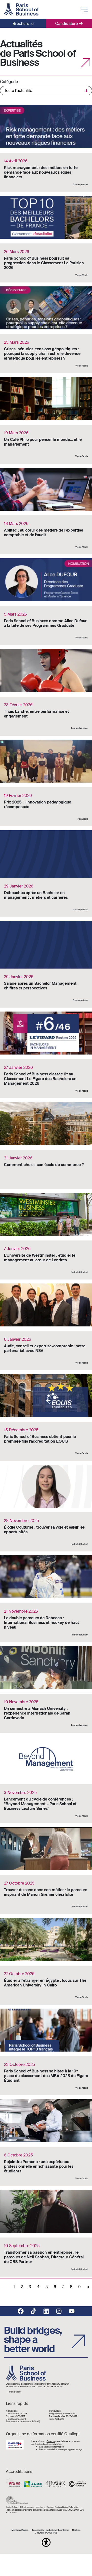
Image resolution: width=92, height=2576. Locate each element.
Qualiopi (51, 2441)
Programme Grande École (62, 2413)
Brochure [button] (21, 23)
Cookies (76, 2530)
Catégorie (9, 81)
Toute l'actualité (56, 2419)
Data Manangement (16, 2419)
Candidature (66, 23)
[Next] (88, 2287)
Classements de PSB (16, 2413)
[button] (46, 2542)
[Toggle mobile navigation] (84, 10)
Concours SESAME (16, 2416)
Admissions (12, 2411)
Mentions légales (20, 2530)
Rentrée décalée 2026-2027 (63, 2416)
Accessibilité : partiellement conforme (50, 2530)
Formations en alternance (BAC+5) (23, 2421)
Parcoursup (55, 2411)
